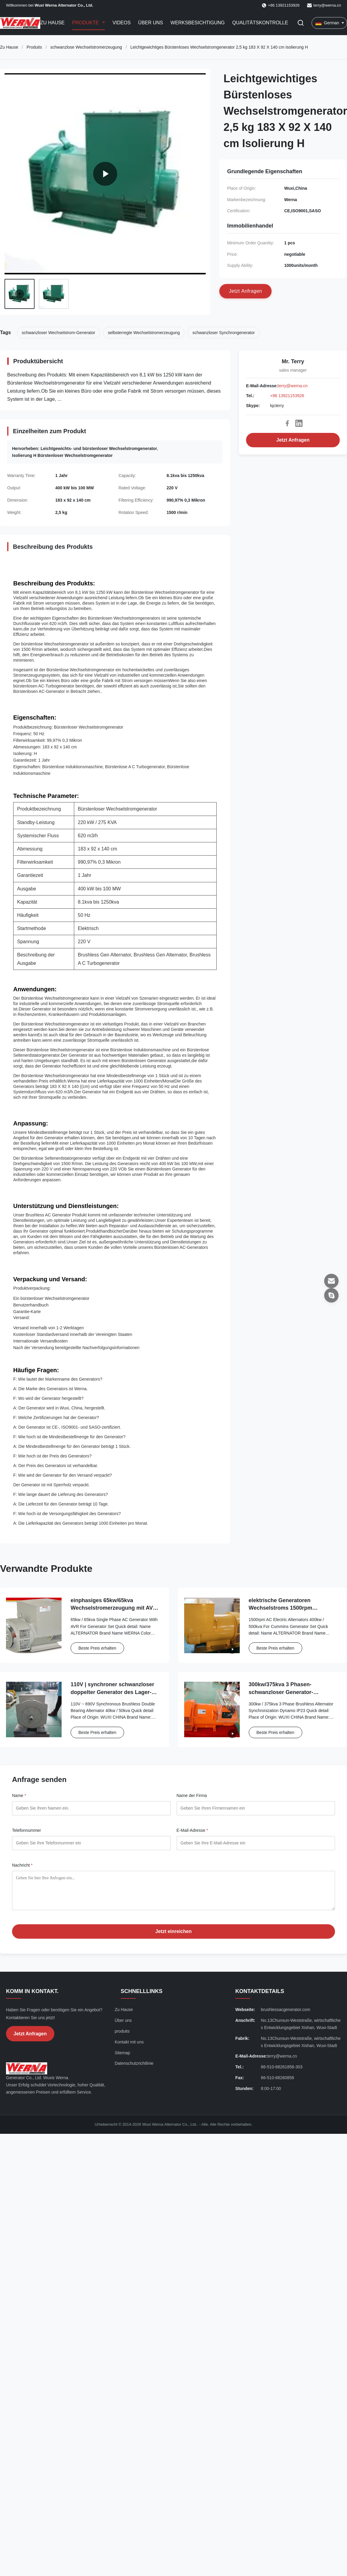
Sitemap (122, 2052)
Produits (34, 47)
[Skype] (331, 1295)
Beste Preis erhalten (97, 1648)
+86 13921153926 (287, 395)
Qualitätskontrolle (260, 22)
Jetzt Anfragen (293, 439)
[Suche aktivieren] (301, 23)
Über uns (150, 22)
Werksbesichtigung (198, 22)
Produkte (86, 22)
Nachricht (22, 1865)
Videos (121, 22)
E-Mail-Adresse (192, 1830)
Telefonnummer (26, 1830)
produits (122, 2031)
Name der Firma (192, 1795)
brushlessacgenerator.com (285, 2009)
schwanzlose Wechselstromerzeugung (86, 47)
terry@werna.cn (327, 5)
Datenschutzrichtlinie (134, 2063)
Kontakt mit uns (129, 2042)
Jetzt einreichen (173, 1931)
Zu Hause (52, 22)
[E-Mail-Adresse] (331, 1281)
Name (19, 1795)
